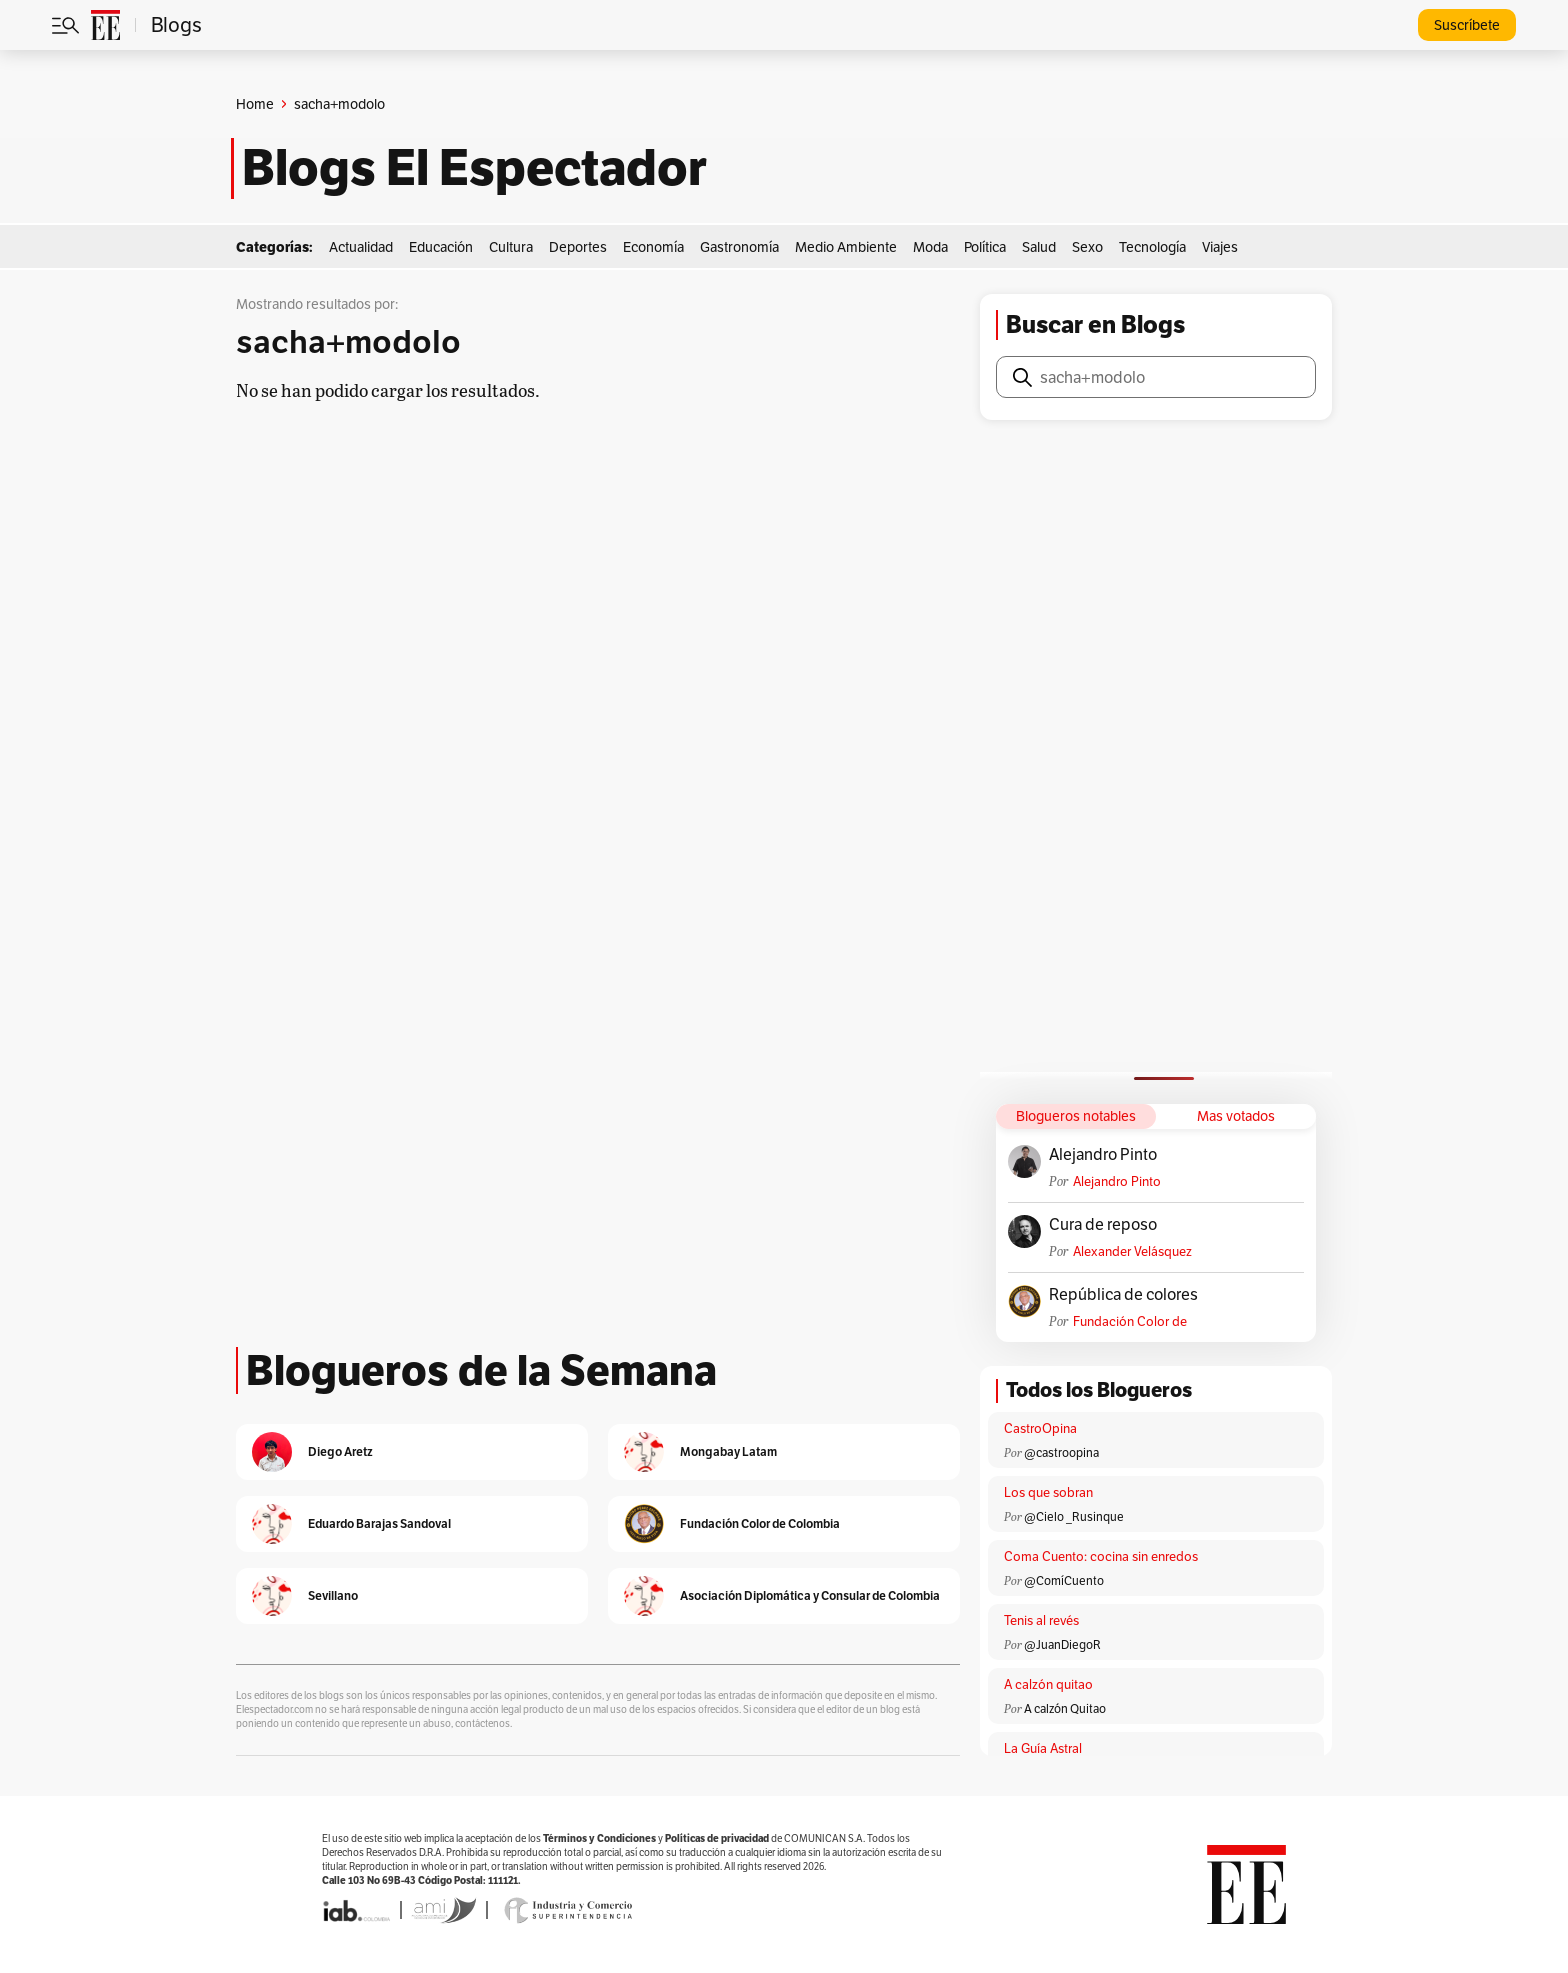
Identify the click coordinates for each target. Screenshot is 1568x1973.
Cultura (511, 247)
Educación (441, 247)
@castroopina (1061, 1452)
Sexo (1087, 247)
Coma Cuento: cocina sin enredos (1101, 1556)
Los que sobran (1048, 1492)
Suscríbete (1467, 25)
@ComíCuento (1064, 1580)
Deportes (578, 247)
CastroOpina (1040, 1428)
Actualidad (361, 247)
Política (985, 247)
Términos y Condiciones (599, 1838)
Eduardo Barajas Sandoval (379, 1523)
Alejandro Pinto (1103, 1155)
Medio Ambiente (846, 247)
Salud (1039, 247)
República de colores (1123, 1295)
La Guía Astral (1043, 1748)
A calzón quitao (1048, 1684)
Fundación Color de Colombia (1130, 1321)
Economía (653, 247)
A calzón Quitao (1065, 1708)
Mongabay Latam (728, 1451)
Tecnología (1152, 247)
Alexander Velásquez (1132, 1251)
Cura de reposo (1103, 1225)
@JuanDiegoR (1062, 1644)
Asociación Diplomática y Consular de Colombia (810, 1595)
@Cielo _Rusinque (1074, 1516)
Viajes (1220, 247)
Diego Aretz (340, 1451)
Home (255, 104)
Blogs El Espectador (474, 168)
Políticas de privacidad (717, 1838)
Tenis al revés (1041, 1620)
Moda (930, 247)
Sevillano (333, 1595)
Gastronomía (739, 247)
